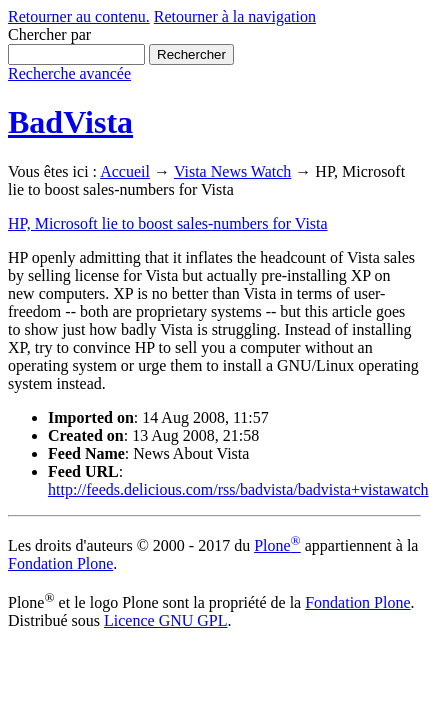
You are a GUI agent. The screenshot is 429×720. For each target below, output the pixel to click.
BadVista (70, 122)
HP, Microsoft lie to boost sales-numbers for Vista (168, 223)
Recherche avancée (69, 73)
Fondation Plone (60, 563)
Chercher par (49, 34)
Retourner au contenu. (79, 16)
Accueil (125, 171)
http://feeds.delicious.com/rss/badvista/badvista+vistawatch (238, 489)
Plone (277, 545)
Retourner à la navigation (235, 16)
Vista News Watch (232, 171)
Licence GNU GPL (166, 620)
